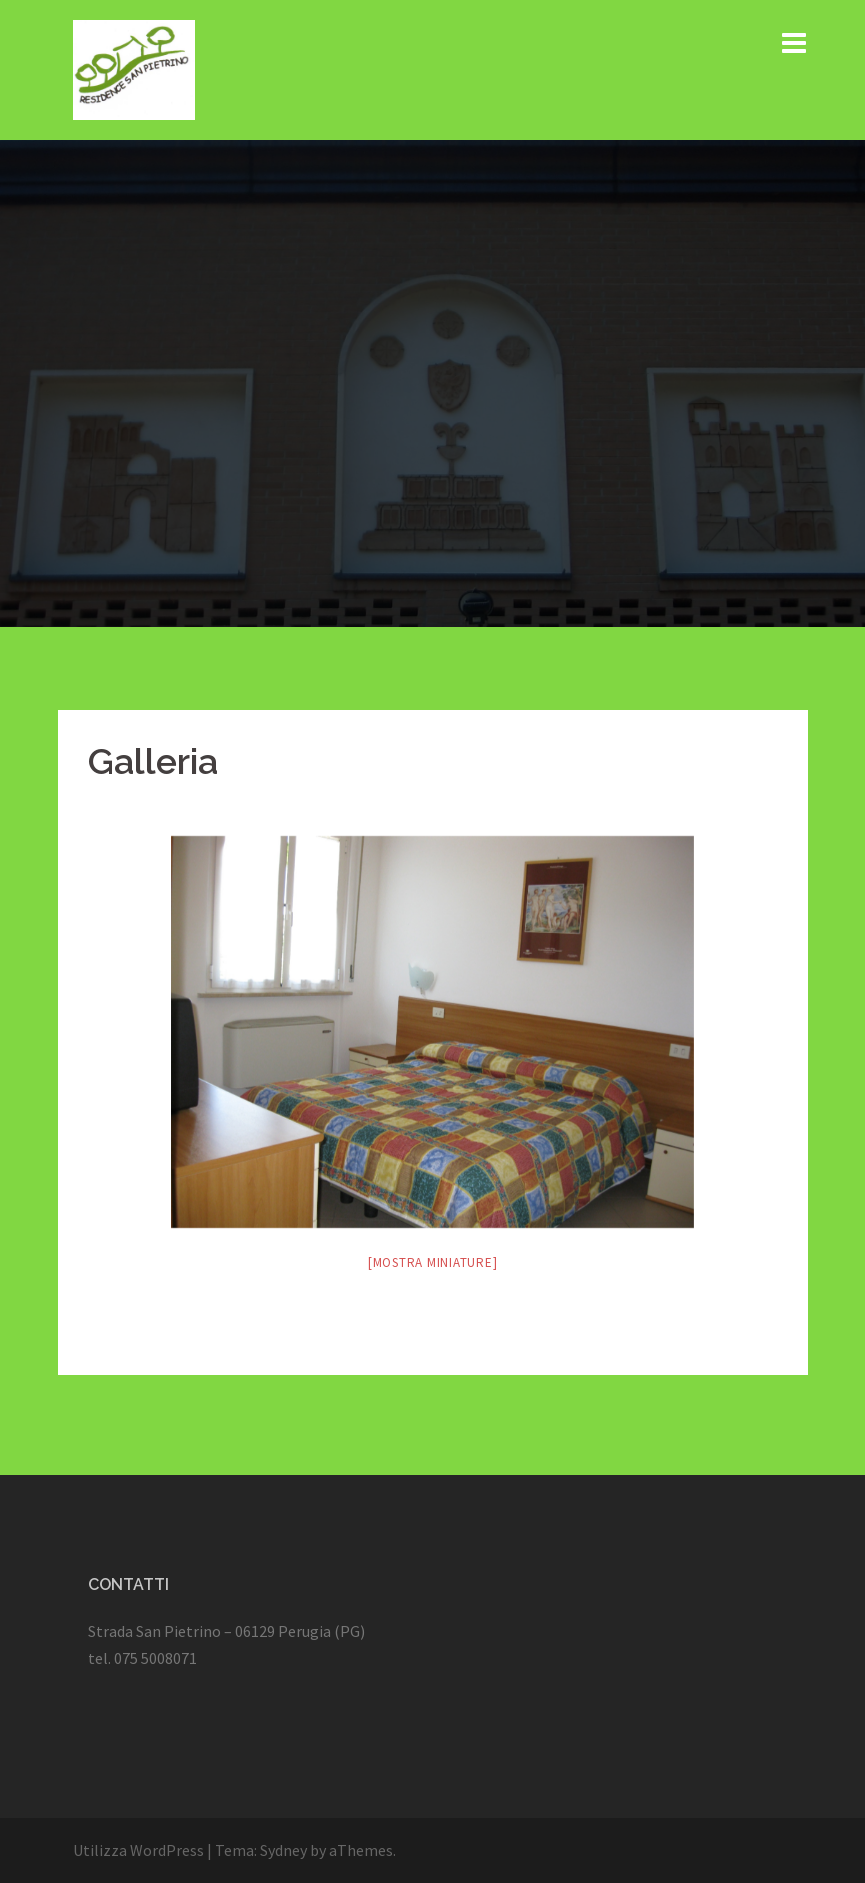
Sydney (283, 1850)
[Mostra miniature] (433, 1262)
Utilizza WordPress (138, 1850)
